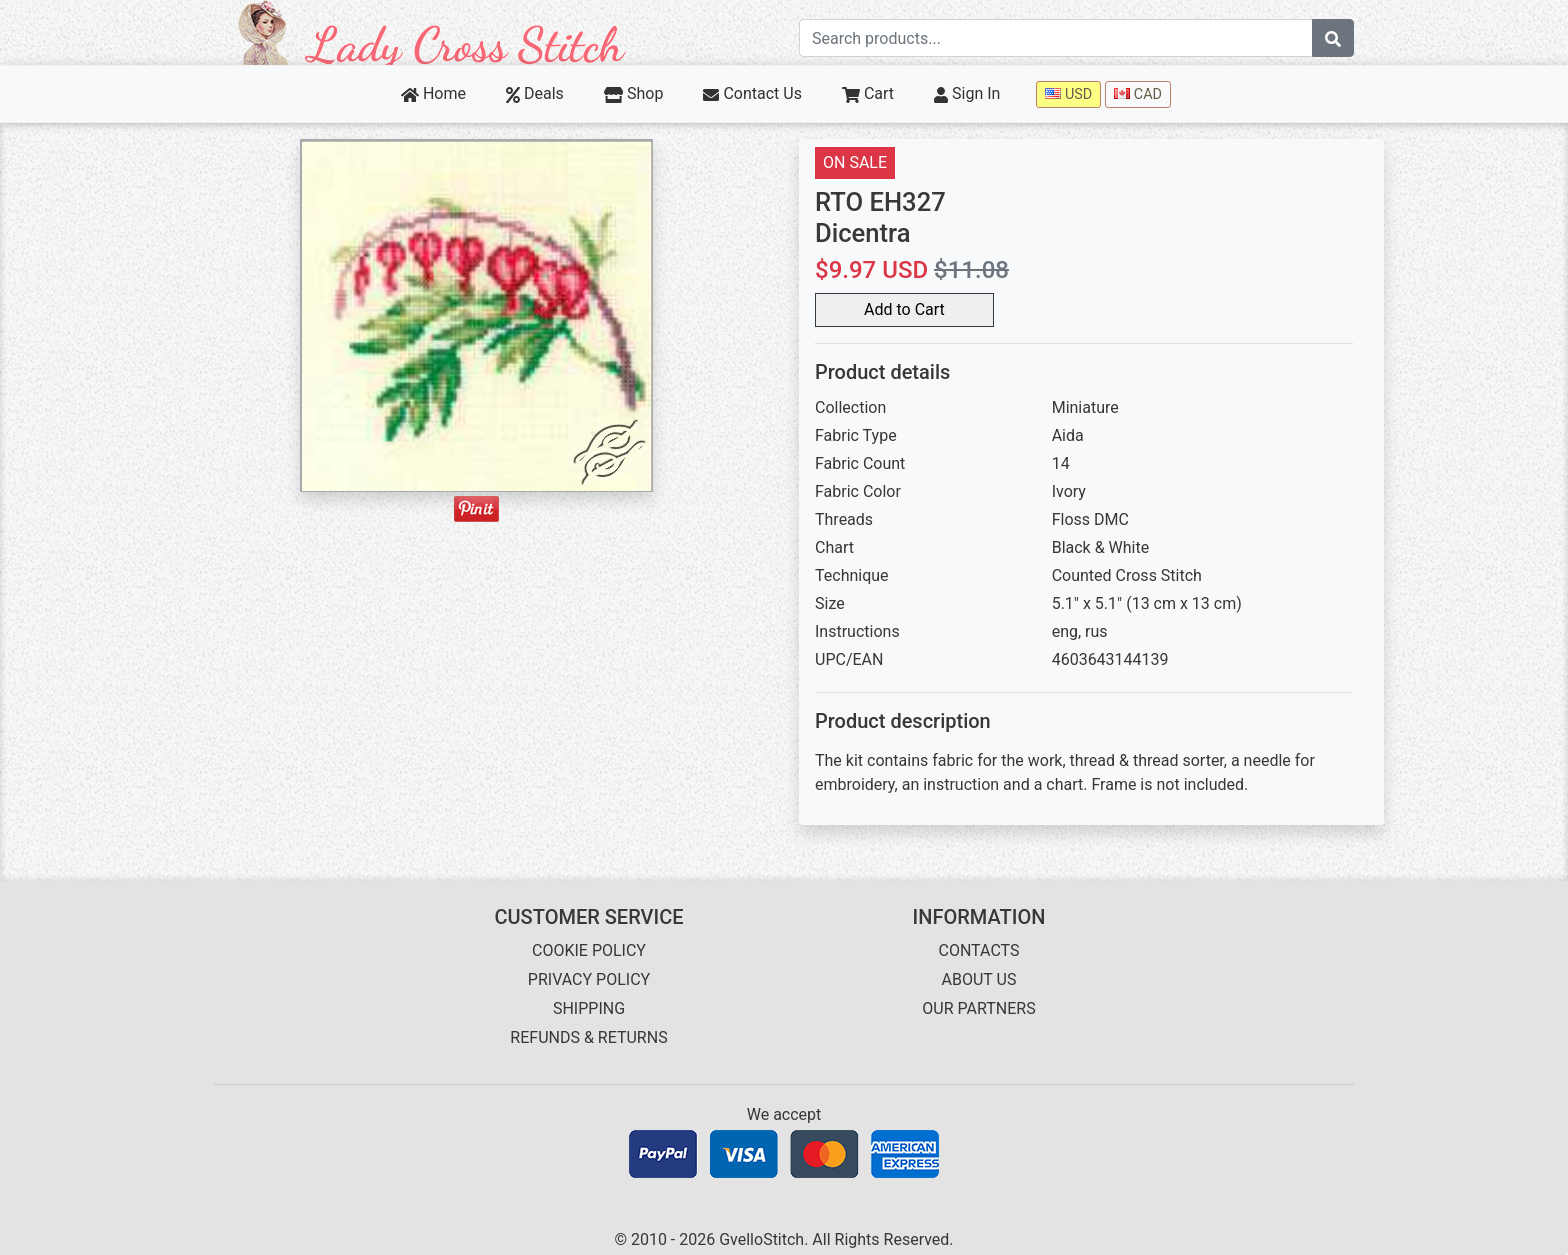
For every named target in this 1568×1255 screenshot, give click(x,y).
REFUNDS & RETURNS (588, 1037)
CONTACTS (979, 950)
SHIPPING (589, 1008)
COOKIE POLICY (589, 950)
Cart (868, 93)
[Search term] (1056, 38)
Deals (535, 93)
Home (433, 93)
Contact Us (752, 93)
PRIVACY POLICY (589, 979)
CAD (1138, 94)
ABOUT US (979, 979)
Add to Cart (904, 309)
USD (1068, 94)
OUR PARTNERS (978, 1008)
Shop (634, 93)
